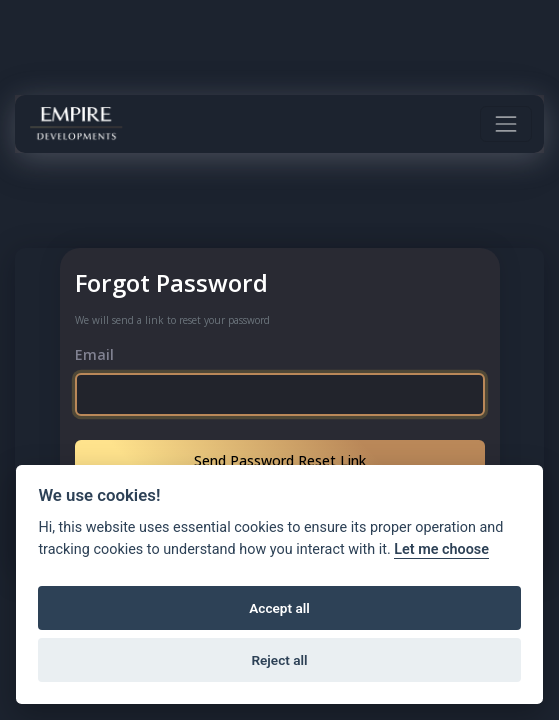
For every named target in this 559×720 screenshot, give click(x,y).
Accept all (279, 608)
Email (94, 354)
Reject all (279, 660)
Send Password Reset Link (280, 460)
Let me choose (441, 549)
